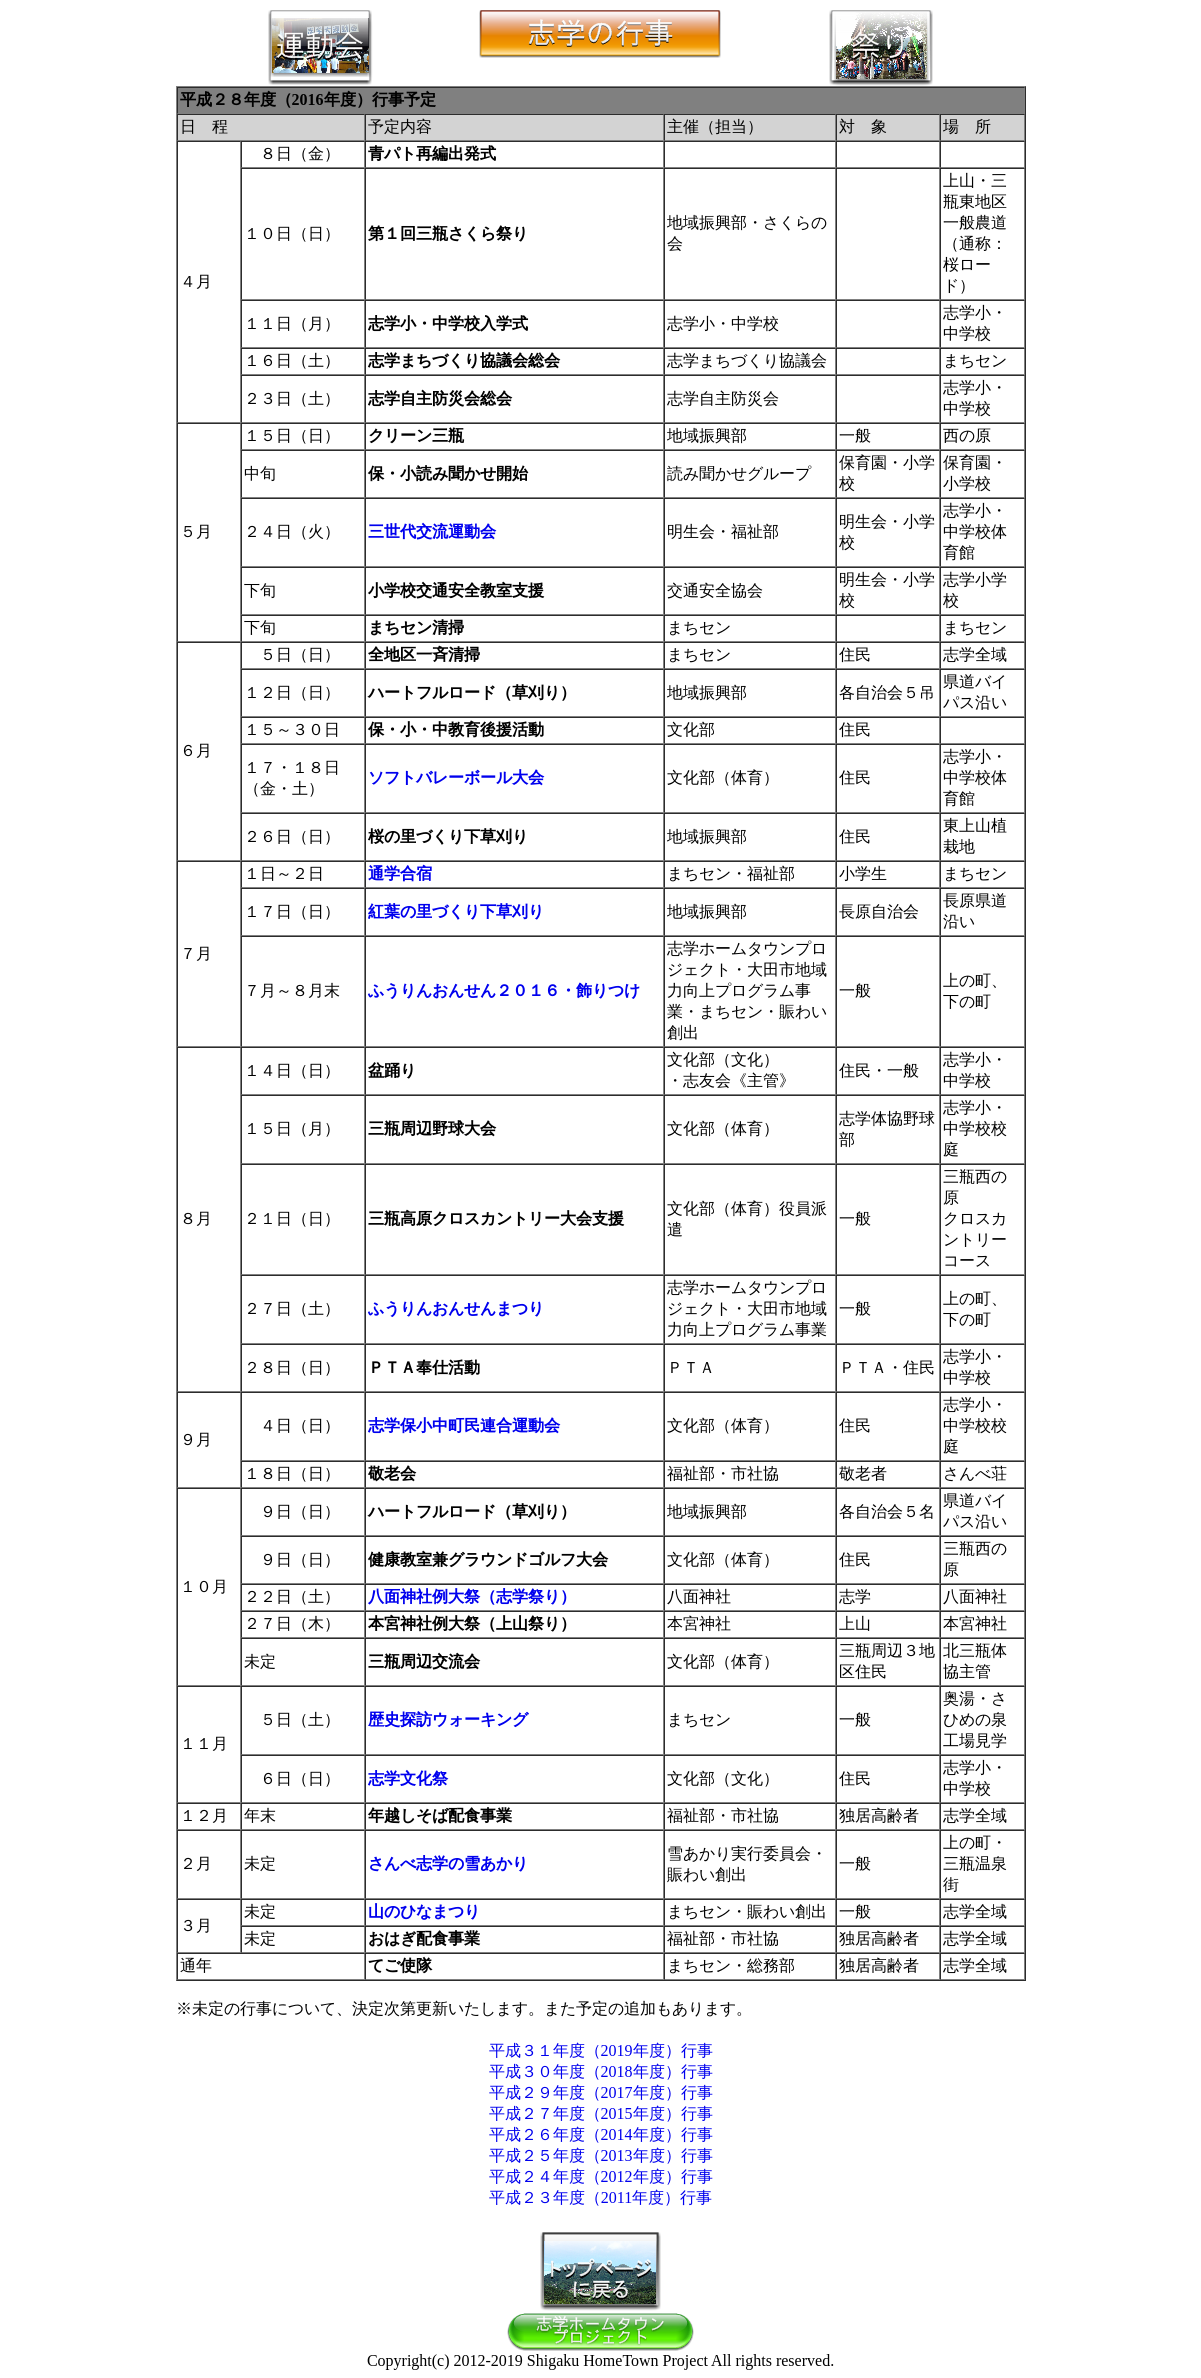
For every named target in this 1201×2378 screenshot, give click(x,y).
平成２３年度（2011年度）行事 (600, 2197)
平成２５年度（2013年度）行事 (601, 2155)
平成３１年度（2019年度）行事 (601, 2050)
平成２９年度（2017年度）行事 (601, 2092)
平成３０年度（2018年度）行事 (601, 2071)
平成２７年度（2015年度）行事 (601, 2113)
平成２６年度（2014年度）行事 (601, 2134)
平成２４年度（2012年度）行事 (601, 2176)
